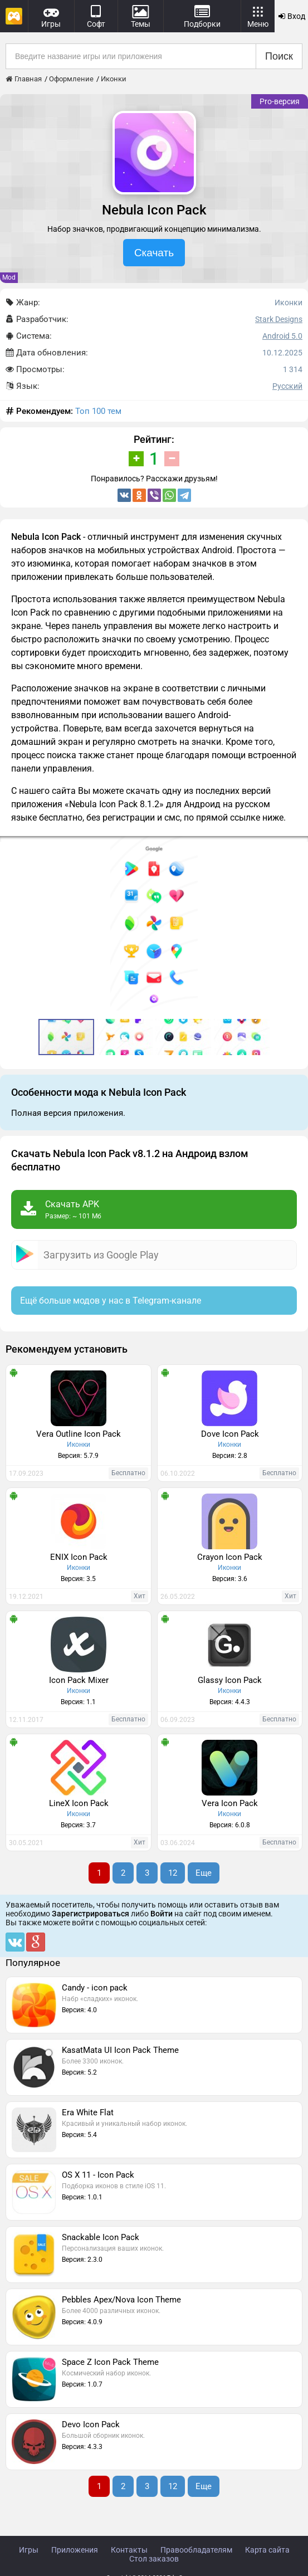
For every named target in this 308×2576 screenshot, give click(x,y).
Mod (9, 277)
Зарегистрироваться (90, 1913)
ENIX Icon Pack (78, 1557)
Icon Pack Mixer (79, 1680)
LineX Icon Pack (79, 1803)
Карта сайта (267, 2549)
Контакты (129, 2549)
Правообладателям (196, 2549)
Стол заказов (154, 2558)
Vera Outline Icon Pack (78, 1434)
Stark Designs (278, 319)
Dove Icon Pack (230, 1434)
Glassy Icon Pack (230, 1680)
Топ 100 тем (98, 411)
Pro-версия (280, 101)
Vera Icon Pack (230, 1803)
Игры (28, 2549)
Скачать (154, 252)
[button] (298, 846)
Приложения (74, 2549)
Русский (287, 386)
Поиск (279, 56)
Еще (203, 1873)
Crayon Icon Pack (229, 1557)
